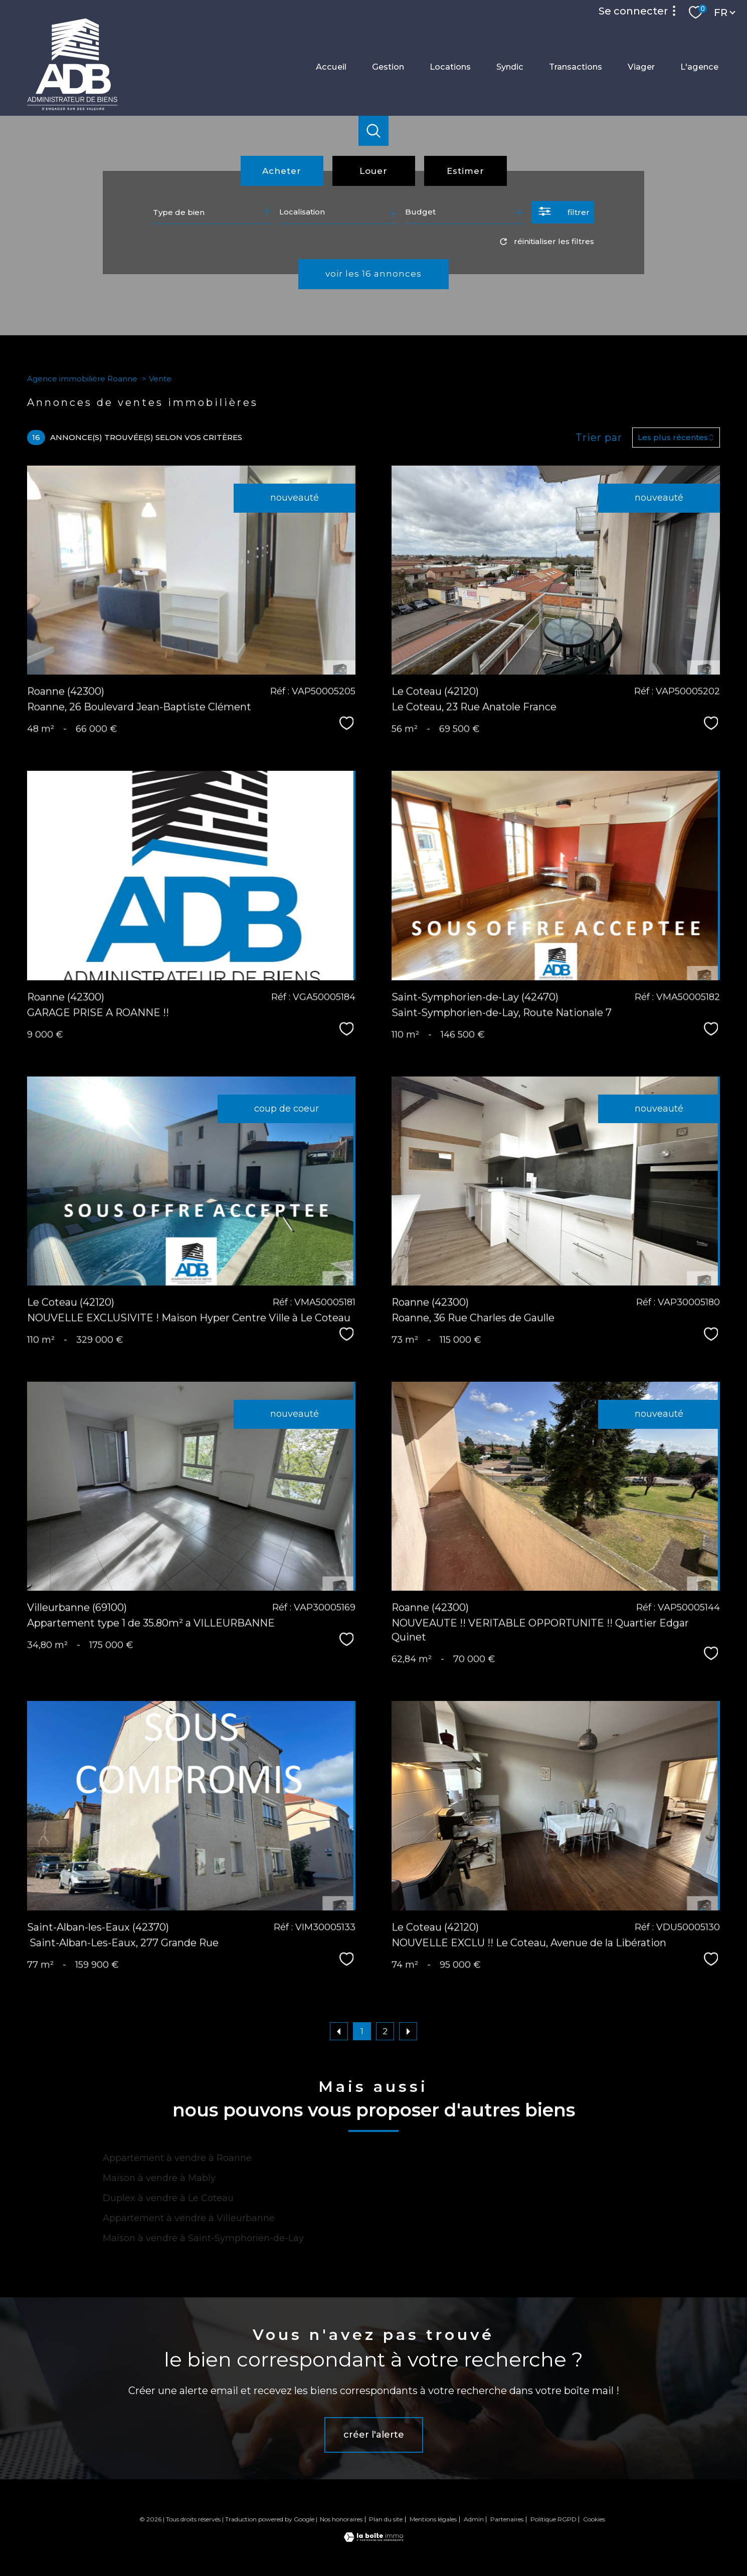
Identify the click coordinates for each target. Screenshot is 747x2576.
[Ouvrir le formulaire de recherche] (562, 212)
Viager (641, 67)
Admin (474, 2519)
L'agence (699, 67)
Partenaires (506, 2519)
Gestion (388, 67)
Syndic (509, 67)
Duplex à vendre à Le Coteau (168, 2198)
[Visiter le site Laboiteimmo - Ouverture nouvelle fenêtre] (373, 2538)
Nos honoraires (341, 2519)
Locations (450, 67)
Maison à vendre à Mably (159, 2178)
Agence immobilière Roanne (82, 378)
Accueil (331, 67)
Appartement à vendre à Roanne (177, 2158)
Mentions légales (433, 2519)
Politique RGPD (553, 2519)
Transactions (575, 67)
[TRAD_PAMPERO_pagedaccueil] (72, 107)
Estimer (465, 171)
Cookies (594, 2519)
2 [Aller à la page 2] (385, 2031)
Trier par (599, 438)
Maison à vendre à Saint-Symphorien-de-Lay (203, 2238)
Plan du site (386, 2519)
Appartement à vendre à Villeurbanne (189, 2218)
